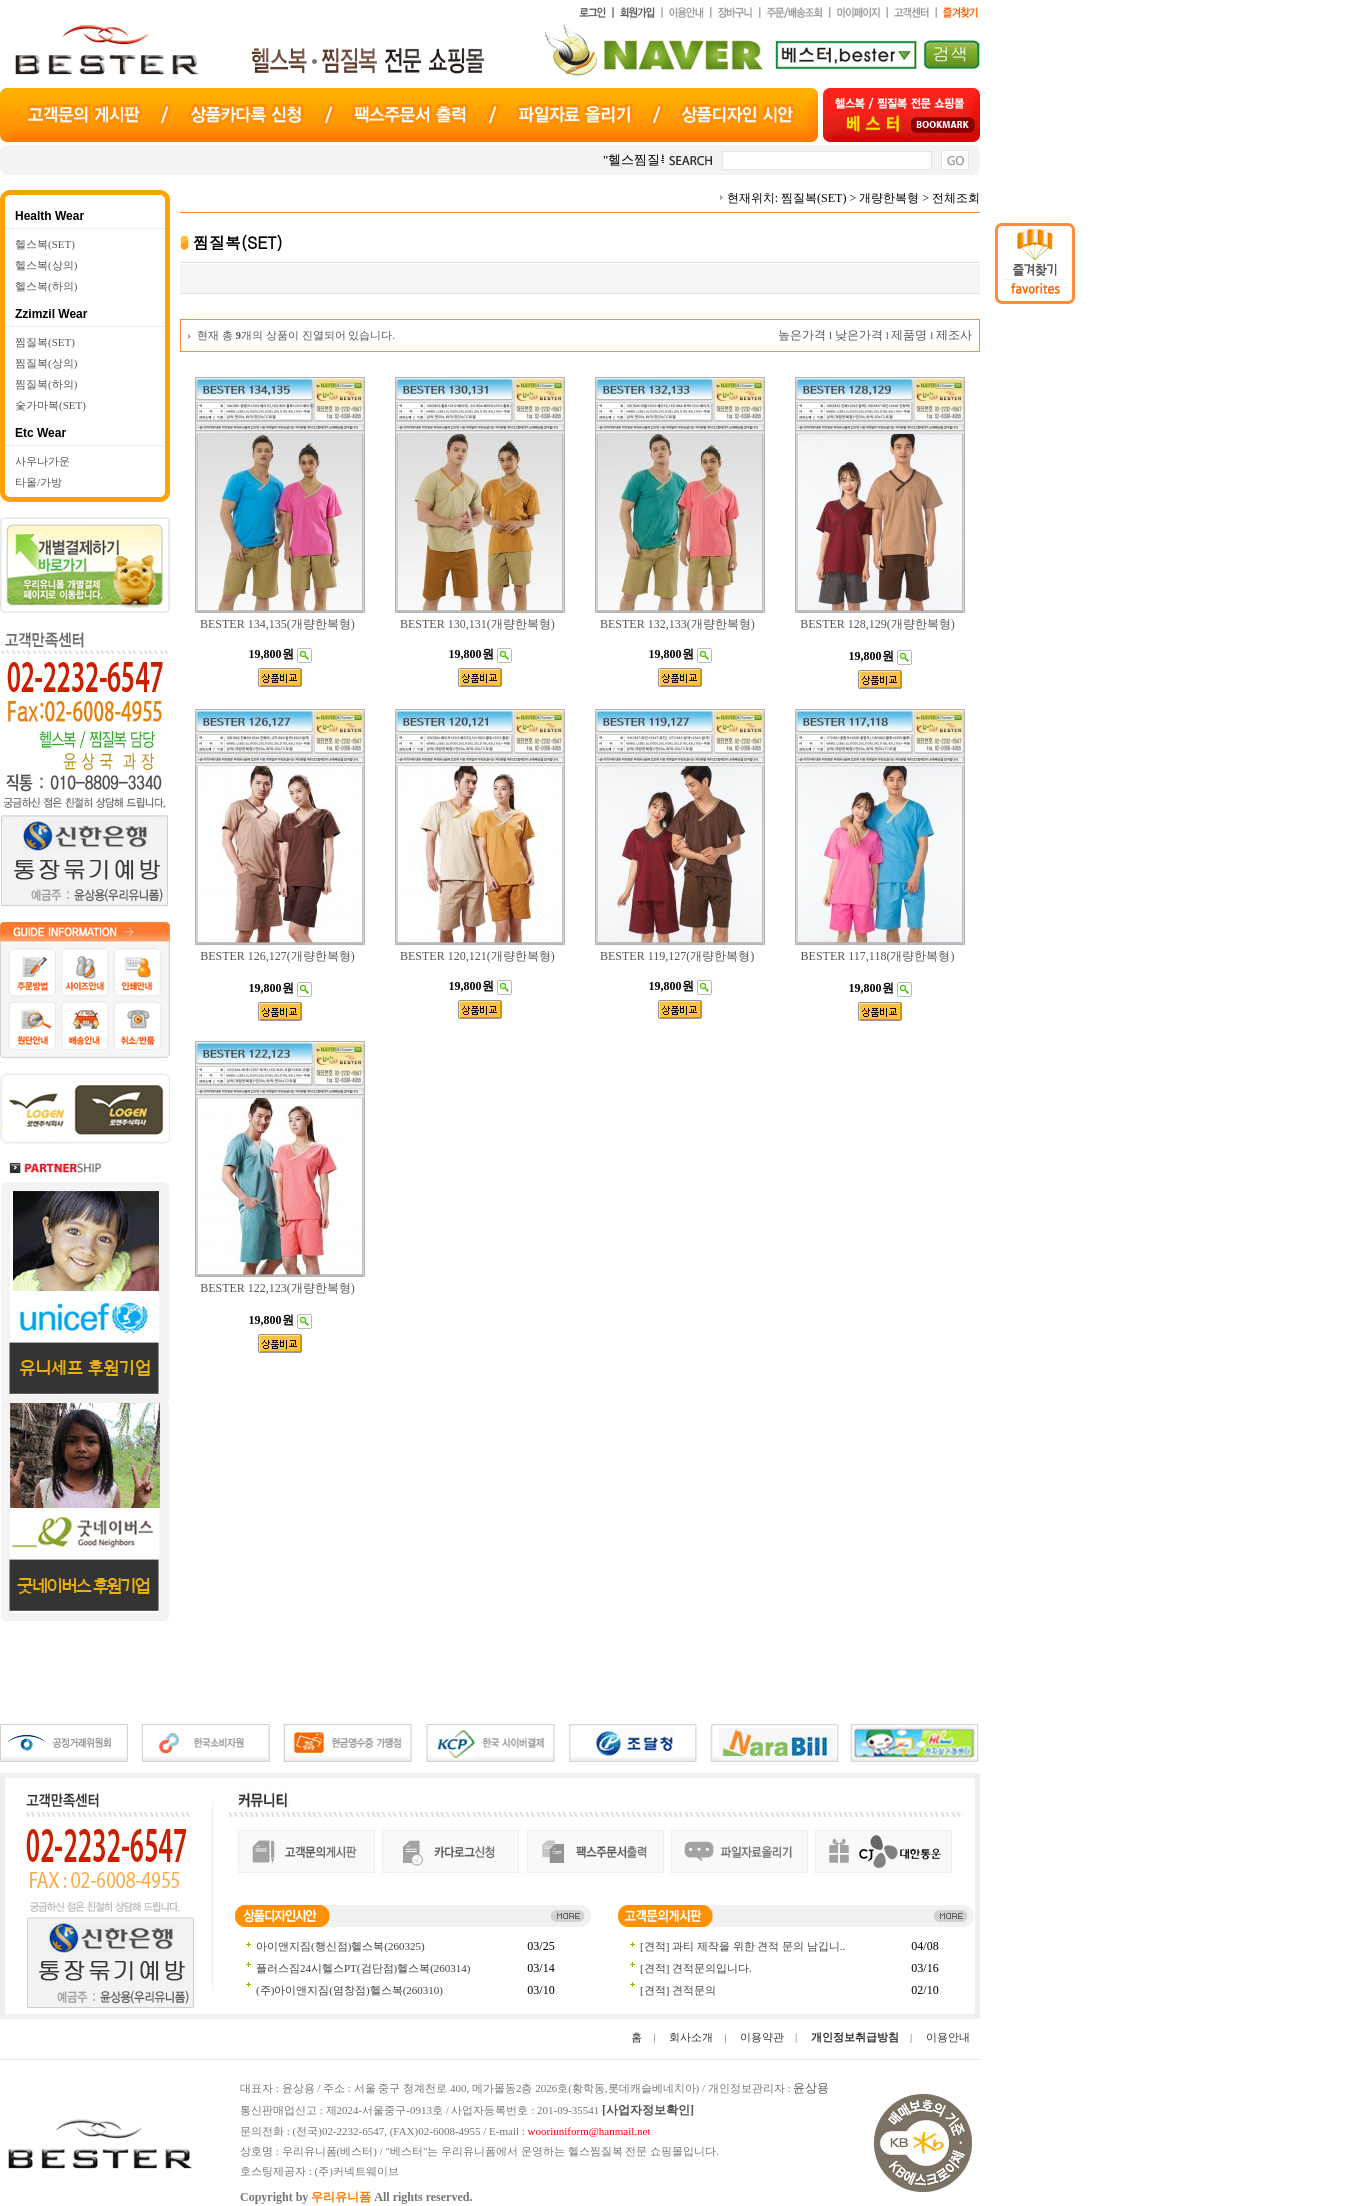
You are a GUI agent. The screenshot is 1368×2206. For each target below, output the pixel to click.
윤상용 (811, 2088)
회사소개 (691, 2037)
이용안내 (948, 2037)
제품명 (909, 335)
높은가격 (802, 335)
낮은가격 (859, 335)
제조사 (954, 335)
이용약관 (762, 2037)
